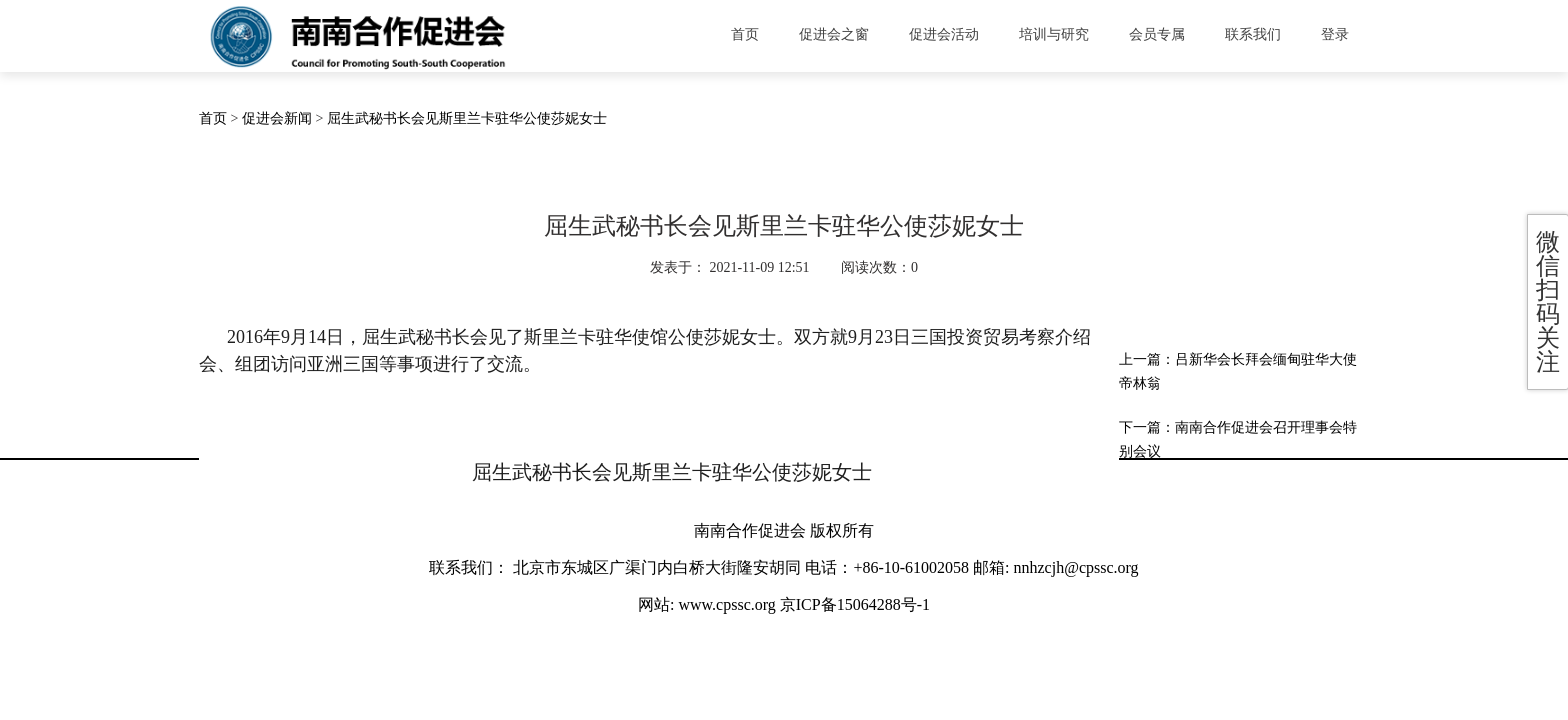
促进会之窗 (834, 34)
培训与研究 (1054, 34)
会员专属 (1157, 34)
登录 (1335, 34)
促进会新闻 (277, 118)
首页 (745, 34)
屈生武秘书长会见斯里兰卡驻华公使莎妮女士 (467, 118)
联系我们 (1253, 34)
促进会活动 (944, 34)
